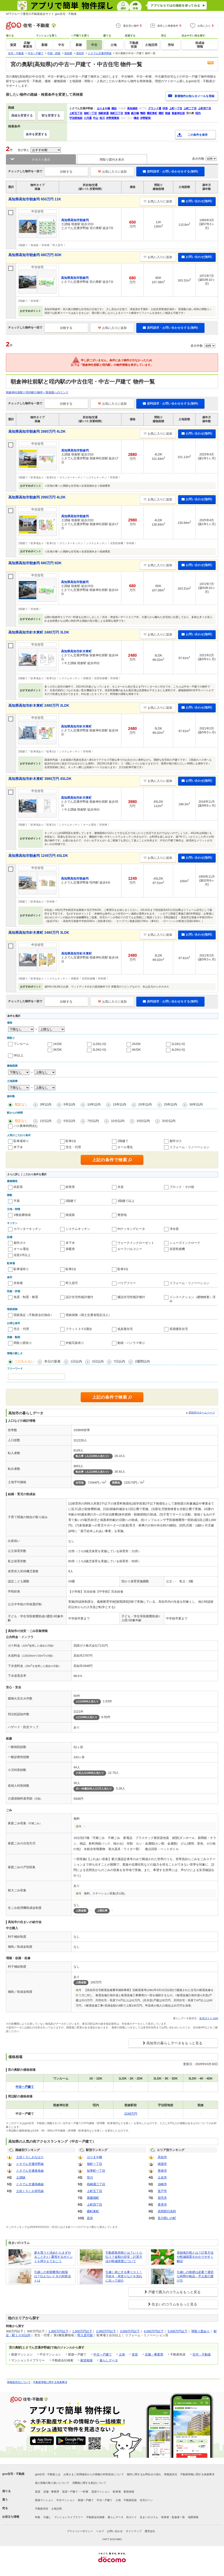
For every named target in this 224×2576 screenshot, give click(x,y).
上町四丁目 (94, 2204)
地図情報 (193, 2517)
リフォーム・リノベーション (189, 1147)
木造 (120, 1187)
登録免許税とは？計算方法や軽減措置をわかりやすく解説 (195, 2257)
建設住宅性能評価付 (131, 1297)
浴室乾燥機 (177, 1249)
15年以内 (119, 1104)
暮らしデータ (109, 2360)
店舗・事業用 (154, 2354)
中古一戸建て (102, 2354)
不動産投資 (130, 2500)
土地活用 (56, 2508)
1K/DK (57, 1044)
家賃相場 (86, 2360)
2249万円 (130, 2113)
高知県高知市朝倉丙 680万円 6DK (35, 255)
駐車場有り (21, 1141)
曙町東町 (93, 2211)
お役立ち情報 (10, 2516)
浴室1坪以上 (22, 1255)
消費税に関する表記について (89, 2482)
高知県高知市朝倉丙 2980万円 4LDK (37, 497)
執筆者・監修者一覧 (173, 2517)
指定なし (21, 1104)
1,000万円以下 (58, 2331)
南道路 (70, 1215)
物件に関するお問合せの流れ (144, 2474)
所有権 (18, 1283)
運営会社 (150, 2531)
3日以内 (97, 1361)
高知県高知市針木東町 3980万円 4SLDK (40, 779)
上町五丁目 (94, 2191)
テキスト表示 (41, 159)
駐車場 (117, 2491)
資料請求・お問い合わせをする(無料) (170, 171)
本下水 (18, 1147)
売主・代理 (73, 1147)
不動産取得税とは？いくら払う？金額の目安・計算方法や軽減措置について (123, 2257)
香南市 (162, 2170)
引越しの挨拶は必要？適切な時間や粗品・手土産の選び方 (195, 2276)
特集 (37, 2517)
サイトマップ (134, 2531)
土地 (122, 2354)
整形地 (122, 1215)
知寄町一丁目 (96, 2170)
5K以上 (18, 1055)
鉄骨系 (70, 1187)
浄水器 (174, 1229)
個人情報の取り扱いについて (52, 2482)
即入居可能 (85, 2335)
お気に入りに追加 (112, 171)
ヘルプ (100, 2531)
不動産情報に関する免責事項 (50, 2382)
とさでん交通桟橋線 (30, 2184)
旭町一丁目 (94, 2164)
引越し (47, 2517)
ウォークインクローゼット (135, 1243)
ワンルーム (21, 1043)
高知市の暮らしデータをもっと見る (174, 2043)
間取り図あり (200, 2331)
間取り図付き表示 (112, 159)
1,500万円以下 (82, 2331)
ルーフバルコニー (129, 1249)
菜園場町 (93, 2197)
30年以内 (196, 1104)
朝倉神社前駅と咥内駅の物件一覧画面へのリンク (37, 392)
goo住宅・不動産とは (47, 2474)
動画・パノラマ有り (131, 1343)
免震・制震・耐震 (26, 1297)
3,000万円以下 (130, 2331)
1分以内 (45, 1121)
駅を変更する (51, 115)
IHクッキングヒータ (131, 1229)
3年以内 (45, 1104)
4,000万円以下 (154, 2331)
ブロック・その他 (182, 1187)
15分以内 (143, 1121)
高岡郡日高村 (167, 2211)
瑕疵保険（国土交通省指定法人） (89, 1315)
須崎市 (162, 2184)
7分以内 (93, 1121)
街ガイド (131, 2517)
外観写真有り (75, 1343)
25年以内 (170, 1104)
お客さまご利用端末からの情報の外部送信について (93, 2474)
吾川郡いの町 (167, 2218)
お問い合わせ (115, 2531)
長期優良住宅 (179, 1329)
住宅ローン (146, 2500)
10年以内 (94, 1104)
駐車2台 (71, 1141)
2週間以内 (142, 1361)
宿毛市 (162, 2197)
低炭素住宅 (125, 1329)
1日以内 (76, 1361)
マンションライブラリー (68, 2517)
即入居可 (72, 1283)
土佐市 (162, 2177)
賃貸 (135, 2354)
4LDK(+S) (178, 1049)
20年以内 (145, 1104)
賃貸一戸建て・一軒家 (75, 2491)
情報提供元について (19, 2382)
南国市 (162, 2164)
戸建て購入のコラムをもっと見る (174, 2292)
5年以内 (69, 1104)
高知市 (162, 2157)
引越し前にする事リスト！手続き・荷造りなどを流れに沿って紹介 (123, 2276)
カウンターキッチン (27, 1229)
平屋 (17, 1201)
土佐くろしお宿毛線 (30, 2191)
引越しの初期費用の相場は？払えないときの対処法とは (52, 2276)
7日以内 (119, 1361)
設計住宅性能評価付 (79, 1297)
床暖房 (70, 1249)
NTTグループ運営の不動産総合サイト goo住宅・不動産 (41, 14)
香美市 (162, 2204)
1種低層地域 (22, 1215)
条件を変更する (36, 134)
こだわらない (24, 1361)
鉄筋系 (18, 1187)
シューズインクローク (185, 1243)
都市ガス (176, 1141)
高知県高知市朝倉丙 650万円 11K (34, 199)
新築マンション (44, 2500)
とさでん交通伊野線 (30, 2164)
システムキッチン (78, 1229)
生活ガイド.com (208, 2018)
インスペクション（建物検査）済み (192, 1299)
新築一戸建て (86, 2500)
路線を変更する (22, 115)
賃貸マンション (100, 2491)
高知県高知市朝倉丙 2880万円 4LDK (37, 431)
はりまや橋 (94, 2157)
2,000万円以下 (106, 2331)
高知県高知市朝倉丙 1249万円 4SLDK (38, 856)
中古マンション (65, 2500)
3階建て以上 (126, 1201)
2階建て (122, 1141)
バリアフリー (126, 1283)
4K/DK (136, 1049)
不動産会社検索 (95, 2517)
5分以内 (69, 1121)
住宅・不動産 (201, 2354)
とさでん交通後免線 (30, 2170)
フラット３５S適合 (79, 1329)
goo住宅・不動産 (13, 2473)
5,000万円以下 (177, 2331)
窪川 (90, 2177)
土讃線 (20, 2177)
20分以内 (168, 1121)
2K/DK (136, 1044)
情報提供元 (170, 2474)
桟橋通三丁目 (96, 2184)
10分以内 (117, 1121)
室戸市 (162, 2191)
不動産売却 (41, 2508)
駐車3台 (122, 1269)
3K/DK (57, 1049)
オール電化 (125, 1147)
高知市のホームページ (202, 1412)
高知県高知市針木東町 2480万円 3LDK (38, 632)
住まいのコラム (149, 2517)
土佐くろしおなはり (30, 2157)
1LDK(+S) (99, 1044)
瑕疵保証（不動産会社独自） (33, 1315)
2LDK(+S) (178, 1044)
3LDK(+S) (99, 1049)
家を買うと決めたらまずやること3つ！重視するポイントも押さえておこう (53, 2257)
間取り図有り (23, 1343)
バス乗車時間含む (26, 1126)
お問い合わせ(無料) (197, 201)
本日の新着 (52, 1361)
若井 (90, 2218)
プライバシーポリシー (80, 2531)
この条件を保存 (198, 134)
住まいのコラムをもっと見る (174, 2304)
